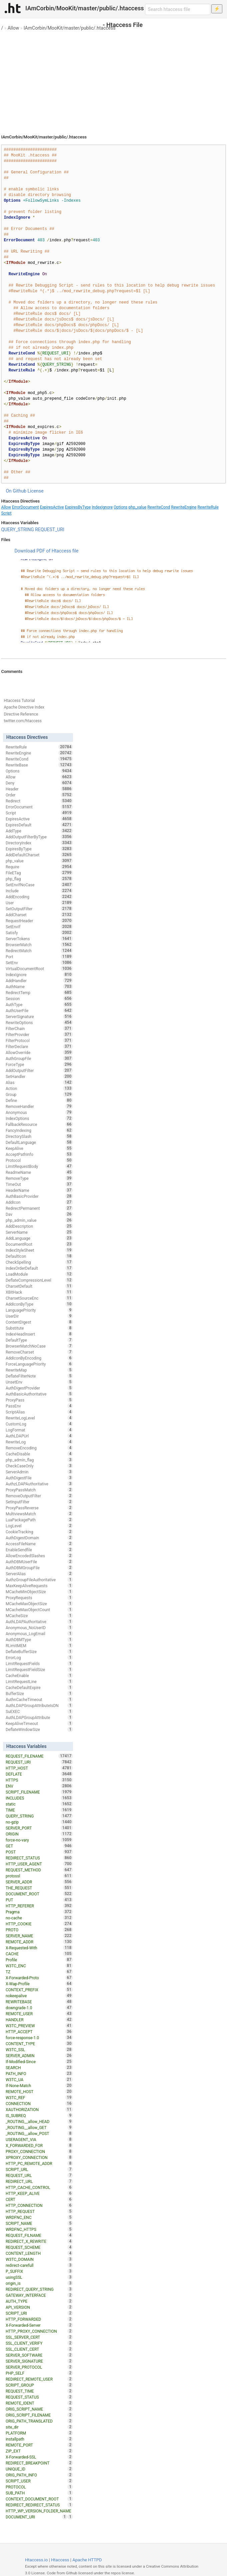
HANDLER (39, 2019)
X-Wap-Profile (39, 1983)
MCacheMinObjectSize (39, 1591)
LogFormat (39, 1429)
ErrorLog (39, 1657)
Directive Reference (21, 714)
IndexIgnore (102, 507)
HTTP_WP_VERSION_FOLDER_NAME (39, 2511)
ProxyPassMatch (39, 1489)
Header (39, 788)
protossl (39, 1875)
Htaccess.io (36, 2559)
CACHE (39, 1953)
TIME (39, 1810)
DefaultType (39, 1340)
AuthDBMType (39, 1639)
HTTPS (39, 1780)
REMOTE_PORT (39, 2445)
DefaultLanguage (39, 1142)
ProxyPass (39, 1399)
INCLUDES (39, 1798)
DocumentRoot (39, 1244)
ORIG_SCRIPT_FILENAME (39, 2415)
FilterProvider (39, 1034)
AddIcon (39, 1202)
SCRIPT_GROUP (39, 2385)
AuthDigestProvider (39, 1388)
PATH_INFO (39, 2073)
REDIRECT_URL (39, 2181)
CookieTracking (39, 1531)
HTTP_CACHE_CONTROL (39, 2187)
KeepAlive (39, 1148)
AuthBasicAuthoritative (39, 1393)
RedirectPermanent (39, 1208)
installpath (39, 2439)
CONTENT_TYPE (39, 2043)
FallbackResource (39, 1124)
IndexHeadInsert (39, 1334)
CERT (39, 2199)
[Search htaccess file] (177, 9)
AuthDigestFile (39, 1477)
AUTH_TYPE (39, 2301)
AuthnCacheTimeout (39, 1699)
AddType (39, 830)
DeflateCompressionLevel (39, 1280)
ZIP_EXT (39, 2451)
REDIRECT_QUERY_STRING (39, 2289)
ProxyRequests (39, 1597)
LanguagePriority (39, 1310)
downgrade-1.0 (39, 2007)
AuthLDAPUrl (39, 1435)
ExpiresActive (52, 507)
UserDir (39, 1316)
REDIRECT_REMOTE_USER (39, 2379)
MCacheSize (39, 1615)
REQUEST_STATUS (39, 2397)
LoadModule (39, 1274)
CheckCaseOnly (39, 1465)
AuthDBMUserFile (39, 1561)
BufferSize (39, 1693)
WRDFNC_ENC (39, 2217)
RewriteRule (207, 507)
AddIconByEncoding (39, 1358)
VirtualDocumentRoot (39, 968)
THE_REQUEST (39, 1887)
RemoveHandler (39, 1106)
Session (39, 998)
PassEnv (39, 1405)
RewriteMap (39, 1370)
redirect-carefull (39, 2265)
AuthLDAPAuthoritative (39, 1621)
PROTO (39, 1929)
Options (121, 507)
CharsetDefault (39, 1286)
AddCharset (39, 914)
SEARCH (39, 2067)
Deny (39, 782)
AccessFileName (39, 1543)
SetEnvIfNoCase (39, 884)
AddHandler (39, 980)
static (39, 1804)
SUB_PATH (39, 2492)
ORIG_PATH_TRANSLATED (39, 2421)
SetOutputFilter (39, 908)
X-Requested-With (39, 1947)
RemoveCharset (39, 1352)
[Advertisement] (113, 79)
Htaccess (60, 2559)
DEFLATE (39, 1774)
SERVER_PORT (39, 1827)
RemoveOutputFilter (39, 1495)
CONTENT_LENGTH (39, 2253)
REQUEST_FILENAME (39, 1756)
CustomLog (39, 1423)
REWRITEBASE (39, 2001)
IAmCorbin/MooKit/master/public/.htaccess (70, 28)
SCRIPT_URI (39, 2313)
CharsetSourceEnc (39, 1298)
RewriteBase (39, 764)
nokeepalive (39, 1995)
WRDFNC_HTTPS (39, 2229)
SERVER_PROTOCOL (39, 2367)
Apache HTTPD (87, 2559)
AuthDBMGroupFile (39, 1567)
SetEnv (39, 962)
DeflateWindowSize (39, 1729)
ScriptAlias (39, 1411)
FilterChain (39, 1028)
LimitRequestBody (39, 1166)
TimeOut (39, 1184)
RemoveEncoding (39, 1447)
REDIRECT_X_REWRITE (39, 2241)
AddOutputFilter (39, 1070)
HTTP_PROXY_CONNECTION (39, 2331)
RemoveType (39, 1178)
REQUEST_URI (49, 529)
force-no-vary (39, 1839)
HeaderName (39, 1190)
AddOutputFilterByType (39, 836)
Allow (13, 28)
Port (39, 956)
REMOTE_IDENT (39, 2403)
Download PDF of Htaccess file (46, 550)
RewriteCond (158, 507)
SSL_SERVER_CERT (39, 2337)
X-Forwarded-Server (39, 2325)
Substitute (39, 1328)
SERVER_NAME (39, 1935)
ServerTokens (39, 938)
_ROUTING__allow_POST (39, 2133)
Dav (39, 1214)
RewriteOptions (39, 1022)
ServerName (39, 1232)
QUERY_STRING (17, 529)
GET (39, 1845)
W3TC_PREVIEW (39, 2025)
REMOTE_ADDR (39, 1941)
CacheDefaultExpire (39, 1687)
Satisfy (39, 932)
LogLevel (39, 1525)
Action (39, 1088)
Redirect (39, 800)
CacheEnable (39, 1675)
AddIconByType (39, 1304)
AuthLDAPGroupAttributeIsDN (39, 1705)
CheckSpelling (39, 1262)
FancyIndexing (39, 1130)
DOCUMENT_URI (36, 2516)
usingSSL (39, 2277)
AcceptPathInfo (39, 1154)
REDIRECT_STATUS (39, 1857)
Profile (39, 1959)
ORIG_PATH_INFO (39, 2474)
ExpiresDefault (39, 824)
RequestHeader (39, 920)
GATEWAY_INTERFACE (39, 2295)
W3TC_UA (39, 2079)
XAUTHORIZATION (39, 2109)
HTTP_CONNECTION (39, 2205)
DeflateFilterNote (39, 1376)
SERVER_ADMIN (39, 2055)
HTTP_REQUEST (39, 2211)
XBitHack (39, 1292)
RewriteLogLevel (39, 1417)
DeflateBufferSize (39, 1651)
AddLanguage (39, 1238)
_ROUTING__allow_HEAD (39, 2121)
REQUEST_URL (39, 2175)
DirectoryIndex (39, 842)
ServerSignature (39, 1016)
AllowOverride (39, 1052)
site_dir (39, 2427)
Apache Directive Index (24, 707)
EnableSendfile (39, 1549)
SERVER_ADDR (39, 1881)
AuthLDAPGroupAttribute (39, 1717)
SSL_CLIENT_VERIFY (39, 2343)
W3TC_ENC (39, 1965)
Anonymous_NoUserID (39, 1627)
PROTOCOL (39, 2486)
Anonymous (39, 1112)
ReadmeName (39, 1172)
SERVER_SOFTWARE (39, 2355)
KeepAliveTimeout (39, 1723)
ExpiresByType (78, 507)
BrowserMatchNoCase (39, 1346)
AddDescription (39, 1226)
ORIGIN (39, 1833)
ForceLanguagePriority (39, 1364)
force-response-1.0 (39, 2037)
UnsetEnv (39, 1382)
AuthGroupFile (39, 1058)
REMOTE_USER (39, 2013)
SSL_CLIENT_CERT (39, 2349)
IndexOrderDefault (39, 1268)
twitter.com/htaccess (23, 721)
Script (6, 513)
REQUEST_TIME (39, 2391)
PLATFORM (39, 2433)
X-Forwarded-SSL (39, 2457)
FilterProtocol (39, 1040)
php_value (138, 507)
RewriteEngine (183, 507)
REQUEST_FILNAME (39, 2235)
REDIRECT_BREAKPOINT (39, 2463)
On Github (16, 491)
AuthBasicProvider (39, 1196)
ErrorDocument (25, 507)
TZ (39, 1971)
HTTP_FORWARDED (39, 2319)
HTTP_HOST (39, 1768)
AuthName (39, 986)
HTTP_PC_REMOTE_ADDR (39, 2163)
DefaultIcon (39, 1256)
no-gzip (39, 1822)
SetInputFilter (39, 1501)
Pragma (39, 1911)
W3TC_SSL (39, 2049)
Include (39, 890)
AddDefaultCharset (39, 854)
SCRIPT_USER (39, 2480)
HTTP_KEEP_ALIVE (39, 2193)
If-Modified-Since (39, 2061)
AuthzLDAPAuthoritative (39, 1483)
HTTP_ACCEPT (39, 2031)
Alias (39, 1082)
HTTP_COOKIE (39, 1923)
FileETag (39, 872)
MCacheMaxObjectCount (39, 1609)
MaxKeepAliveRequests (39, 1585)
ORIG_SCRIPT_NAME (39, 2409)
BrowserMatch (39, 944)
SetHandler (39, 1076)
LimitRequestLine (39, 1681)
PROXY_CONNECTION (39, 2151)
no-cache (39, 1917)
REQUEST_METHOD (39, 1869)
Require (39, 866)
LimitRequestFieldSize (39, 1669)
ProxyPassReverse (39, 1507)
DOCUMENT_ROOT (39, 1893)
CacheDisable (39, 1453)
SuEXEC (39, 1711)
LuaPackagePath (39, 1519)
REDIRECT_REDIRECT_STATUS (39, 2504)
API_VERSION (39, 2307)
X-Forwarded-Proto (39, 1977)
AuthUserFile (39, 1010)
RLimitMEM (39, 1645)
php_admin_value (39, 1220)
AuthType (39, 1004)
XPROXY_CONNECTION (39, 2157)
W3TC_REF (39, 2097)
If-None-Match (39, 2085)
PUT (39, 1899)
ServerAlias (39, 1573)
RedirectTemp (39, 992)
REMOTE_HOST (39, 2091)
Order (39, 794)
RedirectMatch (39, 950)
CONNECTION (39, 2103)
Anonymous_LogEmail (39, 1633)
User (39, 902)
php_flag (39, 878)
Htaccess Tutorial (19, 700)
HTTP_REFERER (39, 1905)
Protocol (39, 1160)
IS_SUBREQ (39, 2115)
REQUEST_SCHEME (39, 2247)
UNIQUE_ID (39, 2468)
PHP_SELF (39, 2373)
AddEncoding (39, 896)
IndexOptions (39, 1118)
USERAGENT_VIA (39, 2139)
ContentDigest (39, 1322)
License (36, 491)
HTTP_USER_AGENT (39, 1863)
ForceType (39, 1064)
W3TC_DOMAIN (39, 2259)
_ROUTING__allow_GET (39, 2127)
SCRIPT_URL (39, 2169)
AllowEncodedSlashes (39, 1555)
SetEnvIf (39, 926)
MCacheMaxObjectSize (39, 1603)
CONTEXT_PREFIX (39, 1989)
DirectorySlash (39, 1136)
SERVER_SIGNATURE (39, 2361)
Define (39, 1100)
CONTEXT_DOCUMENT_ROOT (39, 2498)
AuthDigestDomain (39, 1537)
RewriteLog (39, 1441)
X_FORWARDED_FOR (39, 2145)
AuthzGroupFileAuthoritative (39, 1579)
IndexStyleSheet (39, 1250)
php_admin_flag (39, 1459)
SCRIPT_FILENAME (39, 1792)
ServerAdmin (39, 1471)
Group (39, 1094)
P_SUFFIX (39, 2271)
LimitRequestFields (39, 1663)
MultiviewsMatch (39, 1513)
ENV (39, 1786)
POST (39, 1851)
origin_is (39, 2283)
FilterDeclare (39, 1046)
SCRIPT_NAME (39, 2223)
